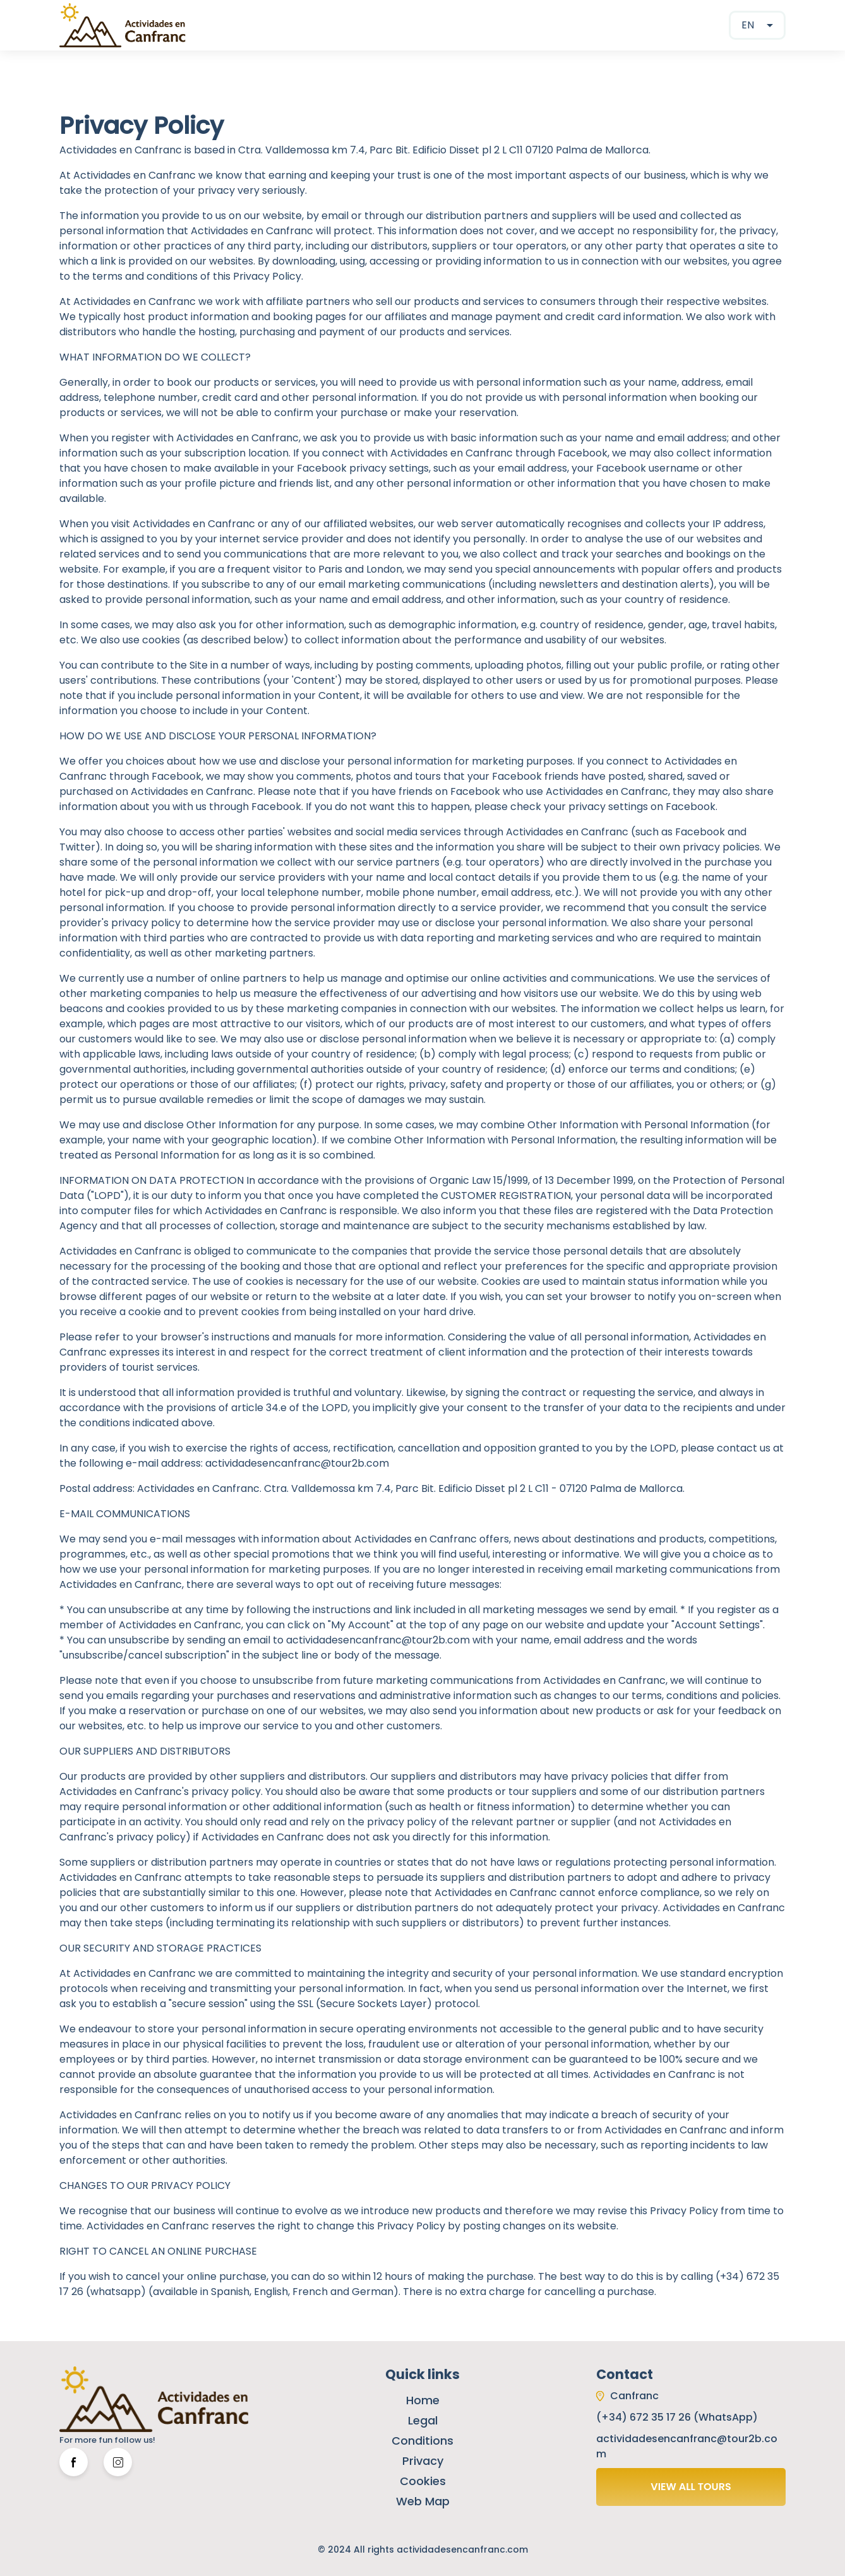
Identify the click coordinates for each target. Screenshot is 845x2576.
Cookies (423, 2481)
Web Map (423, 2501)
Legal (423, 2420)
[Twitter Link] (118, 2462)
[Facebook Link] (73, 2462)
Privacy (422, 2461)
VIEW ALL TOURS (690, 2486)
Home (423, 2400)
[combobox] (757, 25)
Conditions (422, 2440)
